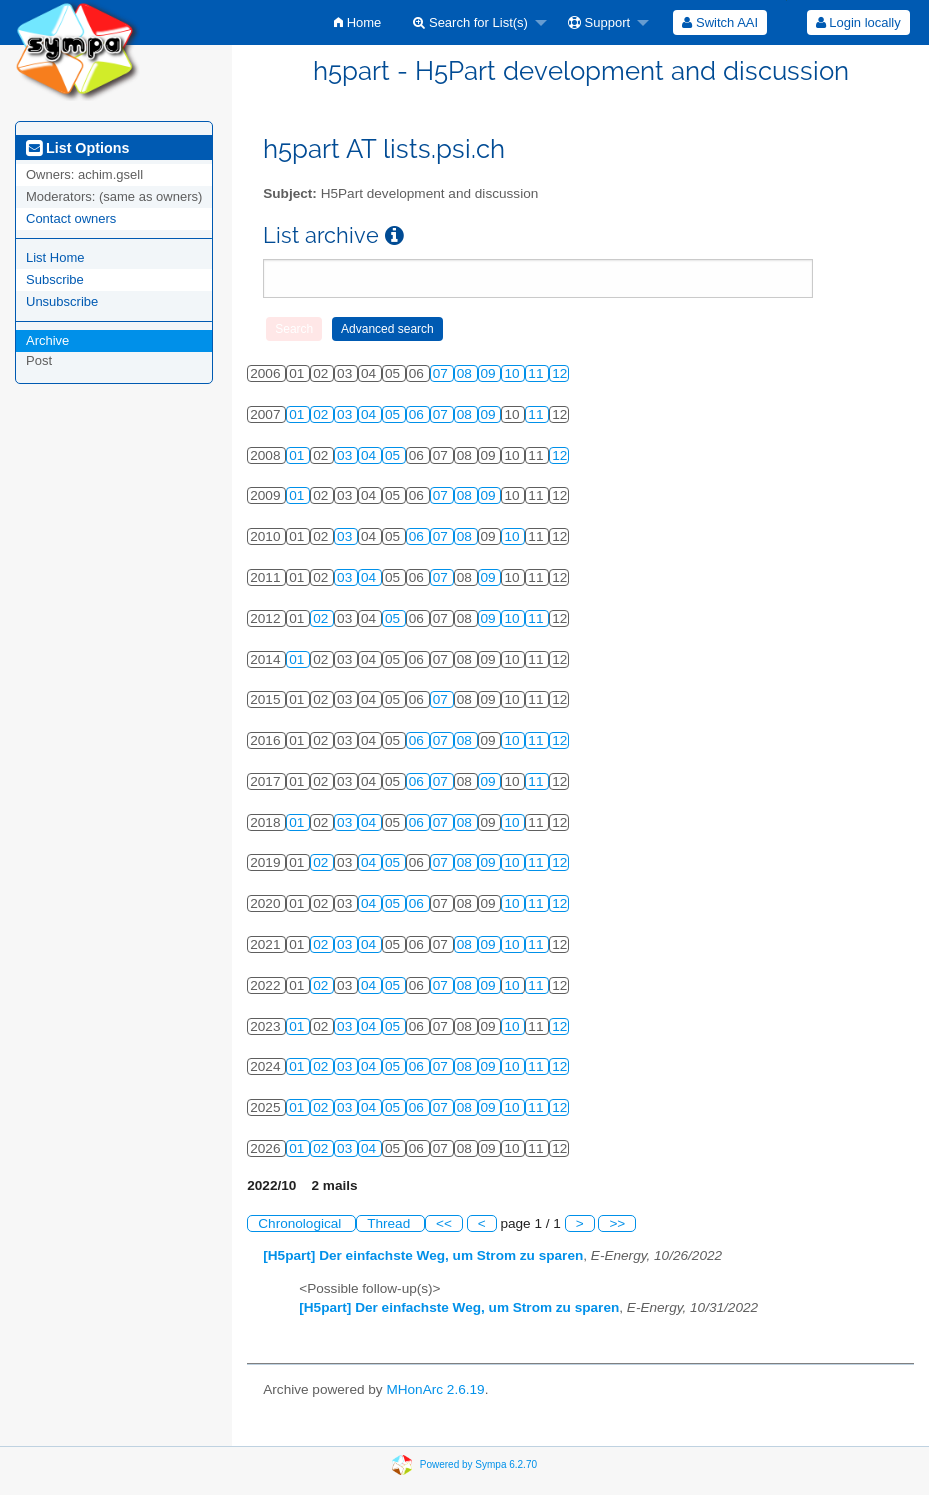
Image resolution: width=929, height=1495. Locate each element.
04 (370, 414)
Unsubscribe (62, 301)
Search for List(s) (470, 22)
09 (490, 373)
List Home (55, 257)
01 (298, 414)
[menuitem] (357, 22)
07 (442, 373)
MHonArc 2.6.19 (435, 1389)
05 (394, 414)
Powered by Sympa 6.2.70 (478, 1464)
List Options (77, 148)
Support (599, 22)
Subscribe (55, 279)
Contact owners (71, 218)
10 (513, 373)
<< (444, 1223)
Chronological (301, 1223)
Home (357, 22)
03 (346, 414)
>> (617, 1223)
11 (537, 373)
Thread (390, 1223)
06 (418, 414)
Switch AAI (720, 22)
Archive (47, 340)
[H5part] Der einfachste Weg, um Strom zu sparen (423, 1255)
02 (322, 414)
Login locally (858, 22)
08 (466, 373)
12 (559, 373)
